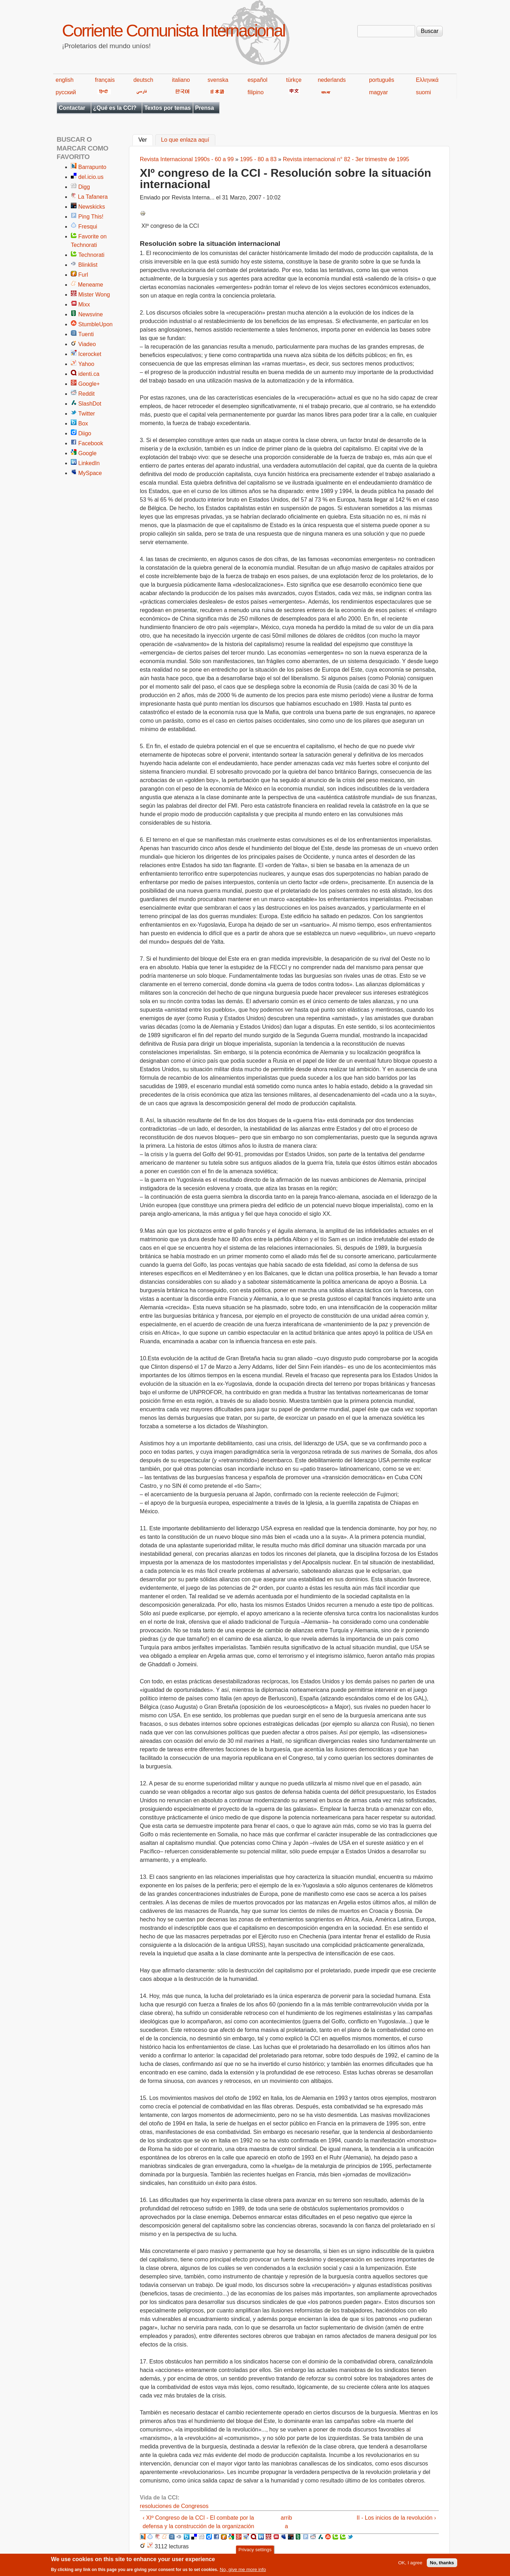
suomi (423, 92)
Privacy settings (254, 2550)
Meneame (90, 285)
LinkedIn (89, 463)
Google (87, 453)
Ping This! (90, 217)
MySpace (90, 473)
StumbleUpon (95, 324)
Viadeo (87, 344)
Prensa (204, 108)
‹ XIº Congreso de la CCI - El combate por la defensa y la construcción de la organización (198, 2522)
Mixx (84, 304)
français (105, 80)
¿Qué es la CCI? (115, 108)
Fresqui (87, 227)
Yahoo (86, 364)
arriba (286, 2522)
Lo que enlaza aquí (185, 140)
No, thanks (442, 2563)
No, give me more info (243, 2570)
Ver (145, 139)
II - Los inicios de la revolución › (396, 2518)
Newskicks (91, 207)
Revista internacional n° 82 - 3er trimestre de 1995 (346, 159)
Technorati (91, 255)
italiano (181, 80)
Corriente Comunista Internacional (173, 30)
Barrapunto (92, 167)
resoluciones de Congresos (174, 2506)
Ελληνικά (427, 80)
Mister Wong (94, 295)
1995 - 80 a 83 (258, 159)
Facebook (90, 443)
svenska (218, 80)
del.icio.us (90, 177)
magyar (378, 92)
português (381, 80)
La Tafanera (93, 197)
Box (83, 423)
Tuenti (86, 334)
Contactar (72, 108)
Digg (84, 187)
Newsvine (90, 314)
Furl (83, 275)
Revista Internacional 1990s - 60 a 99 (187, 159)
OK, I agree (410, 2563)
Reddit (86, 394)
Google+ (89, 384)
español (257, 80)
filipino (256, 92)
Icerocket (89, 354)
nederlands (332, 80)
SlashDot (89, 404)
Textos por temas (167, 108)
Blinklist (87, 265)
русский (66, 92)
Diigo (84, 433)
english (65, 80)
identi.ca (89, 374)
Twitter (86, 414)
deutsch (143, 80)
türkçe (294, 80)
